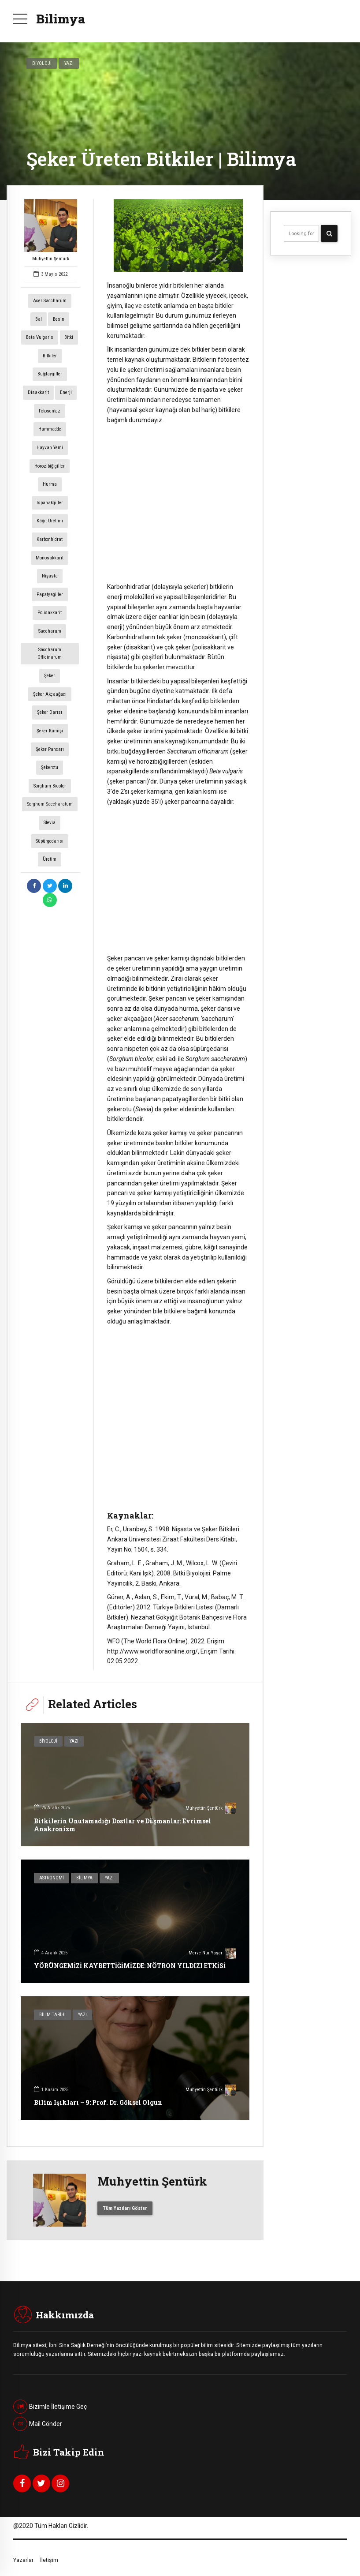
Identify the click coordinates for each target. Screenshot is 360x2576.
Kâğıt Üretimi (50, 521)
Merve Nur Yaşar (212, 1954)
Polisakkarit (49, 612)
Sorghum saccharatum (50, 804)
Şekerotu (49, 767)
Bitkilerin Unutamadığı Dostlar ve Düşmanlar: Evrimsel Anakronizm (122, 1825)
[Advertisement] (178, 498)
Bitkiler (50, 356)
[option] (178, 235)
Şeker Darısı (49, 712)
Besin (58, 319)
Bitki (68, 337)
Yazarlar (23, 2560)
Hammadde (49, 429)
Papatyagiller (50, 594)
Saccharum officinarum (49, 653)
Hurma (50, 484)
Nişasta (50, 576)
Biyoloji (42, 63)
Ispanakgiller (50, 503)
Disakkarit (38, 392)
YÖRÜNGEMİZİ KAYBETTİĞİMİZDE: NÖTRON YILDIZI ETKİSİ (130, 1965)
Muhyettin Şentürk (50, 230)
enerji (66, 392)
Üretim (49, 859)
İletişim (49, 2560)
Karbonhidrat (50, 539)
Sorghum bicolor (49, 786)
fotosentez (49, 411)
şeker (49, 676)
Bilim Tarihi (52, 2014)
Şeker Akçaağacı (50, 694)
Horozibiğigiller (49, 466)
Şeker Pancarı (50, 749)
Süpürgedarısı (49, 841)
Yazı (69, 63)
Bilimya (60, 19)
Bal (38, 319)
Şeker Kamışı (50, 731)
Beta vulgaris (39, 337)
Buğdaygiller (49, 374)
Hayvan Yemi (50, 447)
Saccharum (49, 631)
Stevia (50, 822)
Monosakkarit (49, 558)
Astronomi (51, 1878)
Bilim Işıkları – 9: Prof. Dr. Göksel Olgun (98, 2102)
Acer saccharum (50, 301)
